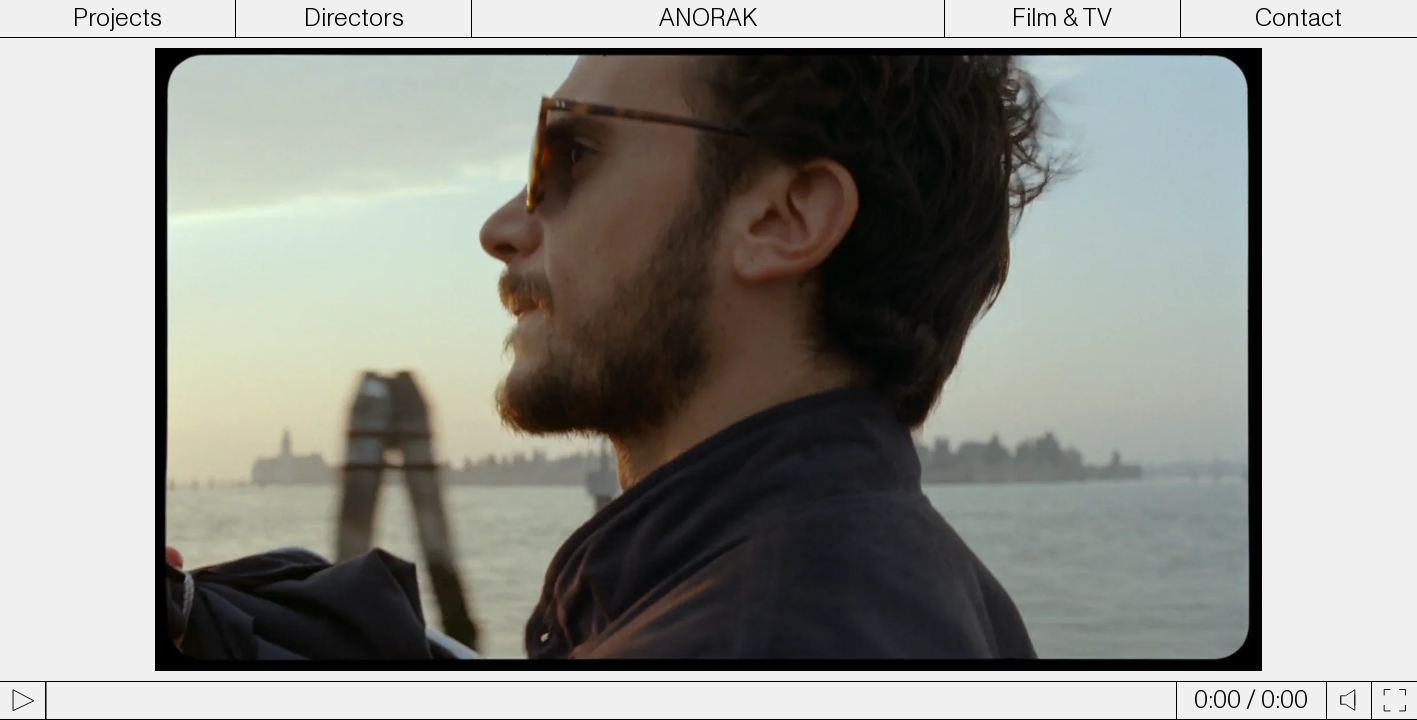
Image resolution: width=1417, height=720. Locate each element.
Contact (1298, 18)
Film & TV (1062, 18)
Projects (117, 18)
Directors (354, 18)
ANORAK (708, 18)
